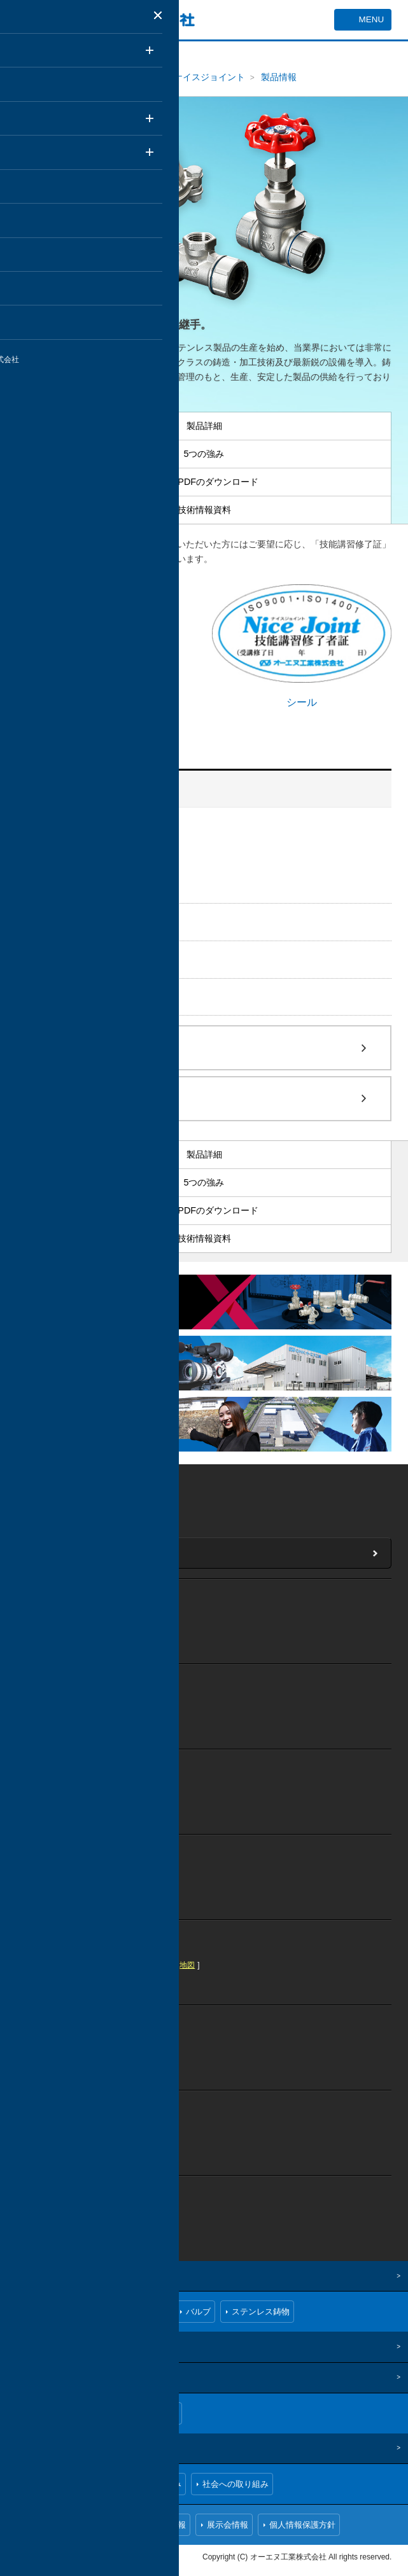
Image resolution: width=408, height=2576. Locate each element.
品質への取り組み (61, 2483)
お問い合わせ (107, 2524)
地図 (123, 1496)
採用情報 (169, 2524)
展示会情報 (227, 2524)
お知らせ (44, 2524)
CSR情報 (27, 2447)
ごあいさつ (48, 2413)
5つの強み (67, 858)
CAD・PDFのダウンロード (98, 871)
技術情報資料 (73, 884)
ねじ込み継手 (67, 921)
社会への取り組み (235, 2483)
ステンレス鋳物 (72, 996)
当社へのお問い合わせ (77, 1552)
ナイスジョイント (209, 77)
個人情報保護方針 (302, 2524)
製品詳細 (64, 845)
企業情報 (27, 2377)
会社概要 (106, 2413)
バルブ (52, 959)
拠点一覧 (161, 2413)
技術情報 (27, 2346)
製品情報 (279, 77)
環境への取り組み (148, 2483)
